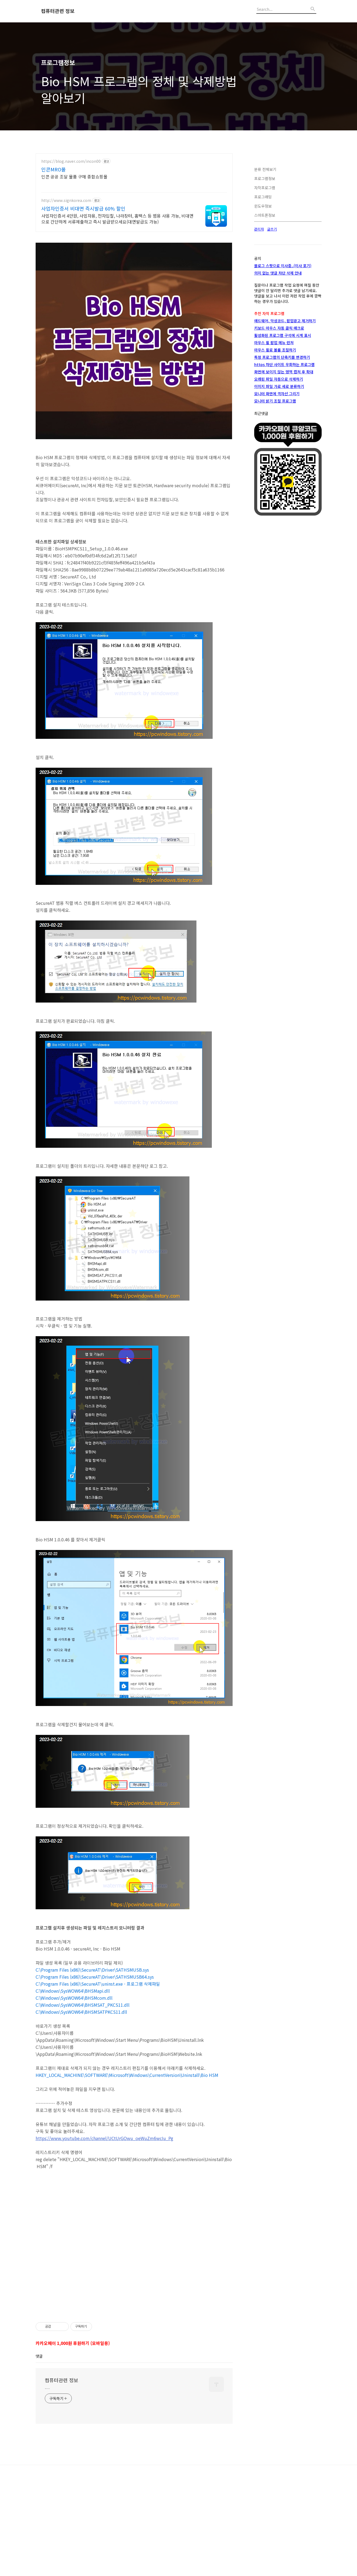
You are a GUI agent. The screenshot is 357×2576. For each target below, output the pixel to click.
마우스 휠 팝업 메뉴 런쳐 (274, 342)
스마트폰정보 (264, 215)
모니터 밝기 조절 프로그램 (275, 401)
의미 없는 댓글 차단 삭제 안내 (278, 273)
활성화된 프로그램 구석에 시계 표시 (282, 335)
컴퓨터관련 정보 (57, 11)
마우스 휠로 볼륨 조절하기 (275, 350)
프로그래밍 (263, 196)
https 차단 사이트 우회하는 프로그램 (284, 364)
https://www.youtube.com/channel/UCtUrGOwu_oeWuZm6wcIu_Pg (104, 2138)
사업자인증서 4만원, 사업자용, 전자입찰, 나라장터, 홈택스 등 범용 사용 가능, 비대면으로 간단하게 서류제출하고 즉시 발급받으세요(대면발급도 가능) (117, 218)
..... (47, 2463)
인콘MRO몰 (53, 169)
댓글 (39, 2431)
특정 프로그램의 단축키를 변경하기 (282, 357)
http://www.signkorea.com (66, 200)
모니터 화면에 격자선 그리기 (277, 393)
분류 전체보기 (265, 169)
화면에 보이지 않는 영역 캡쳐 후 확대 (283, 371)
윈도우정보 (263, 206)
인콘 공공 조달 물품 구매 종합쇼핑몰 (74, 176)
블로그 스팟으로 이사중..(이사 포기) (282, 265)
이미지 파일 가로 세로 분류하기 (279, 386)
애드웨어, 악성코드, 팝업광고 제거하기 (285, 320)
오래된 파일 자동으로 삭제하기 (278, 379)
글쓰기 (272, 229)
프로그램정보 (264, 178)
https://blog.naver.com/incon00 (71, 161)
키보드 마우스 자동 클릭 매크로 (279, 328)
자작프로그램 (264, 187)
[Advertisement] (134, 2343)
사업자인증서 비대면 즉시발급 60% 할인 (83, 208)
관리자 (259, 229)
